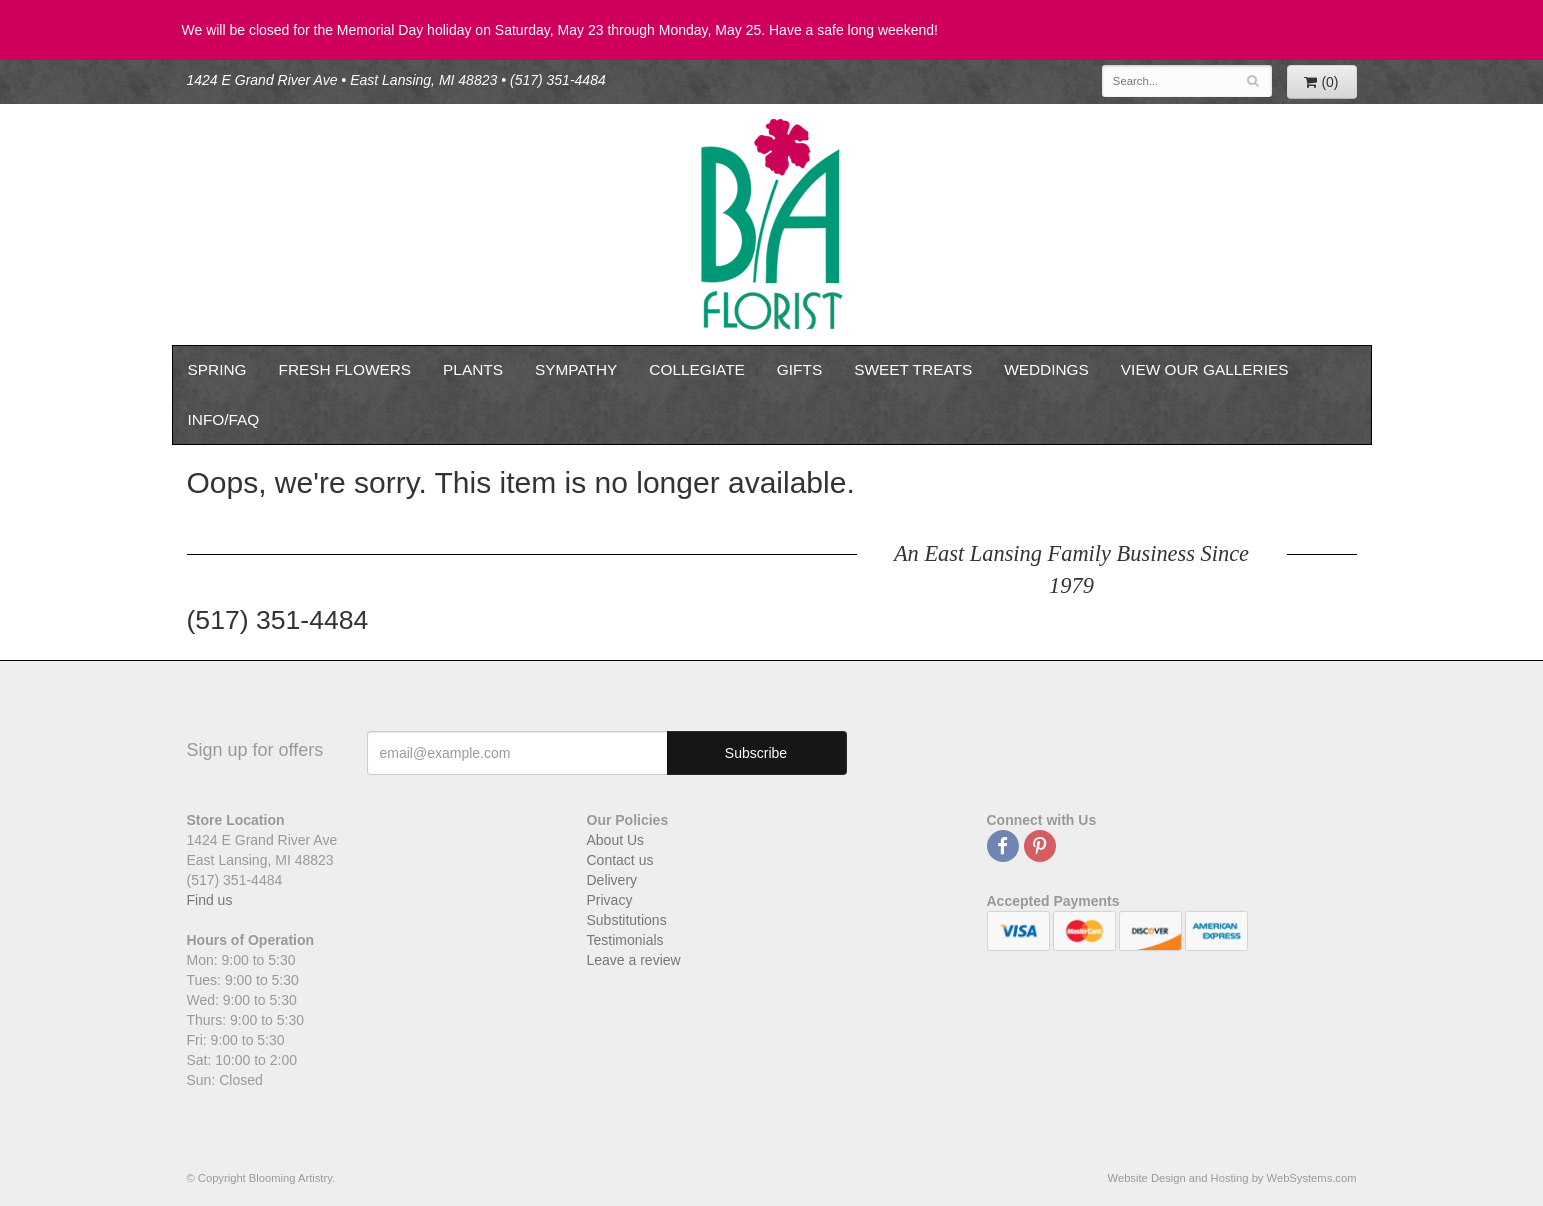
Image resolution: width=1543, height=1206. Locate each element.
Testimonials (625, 940)
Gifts (799, 369)
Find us (210, 900)
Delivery (612, 880)
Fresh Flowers (345, 369)
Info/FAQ (224, 419)
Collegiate (697, 369)
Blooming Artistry (772, 224)
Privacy (610, 900)
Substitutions (627, 920)
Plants (473, 369)
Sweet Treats (913, 369)
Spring (217, 369)
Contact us (620, 860)
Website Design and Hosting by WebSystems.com (1232, 1178)
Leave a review (634, 960)
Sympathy (576, 369)
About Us (616, 840)
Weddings (1046, 369)
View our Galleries (1205, 369)
